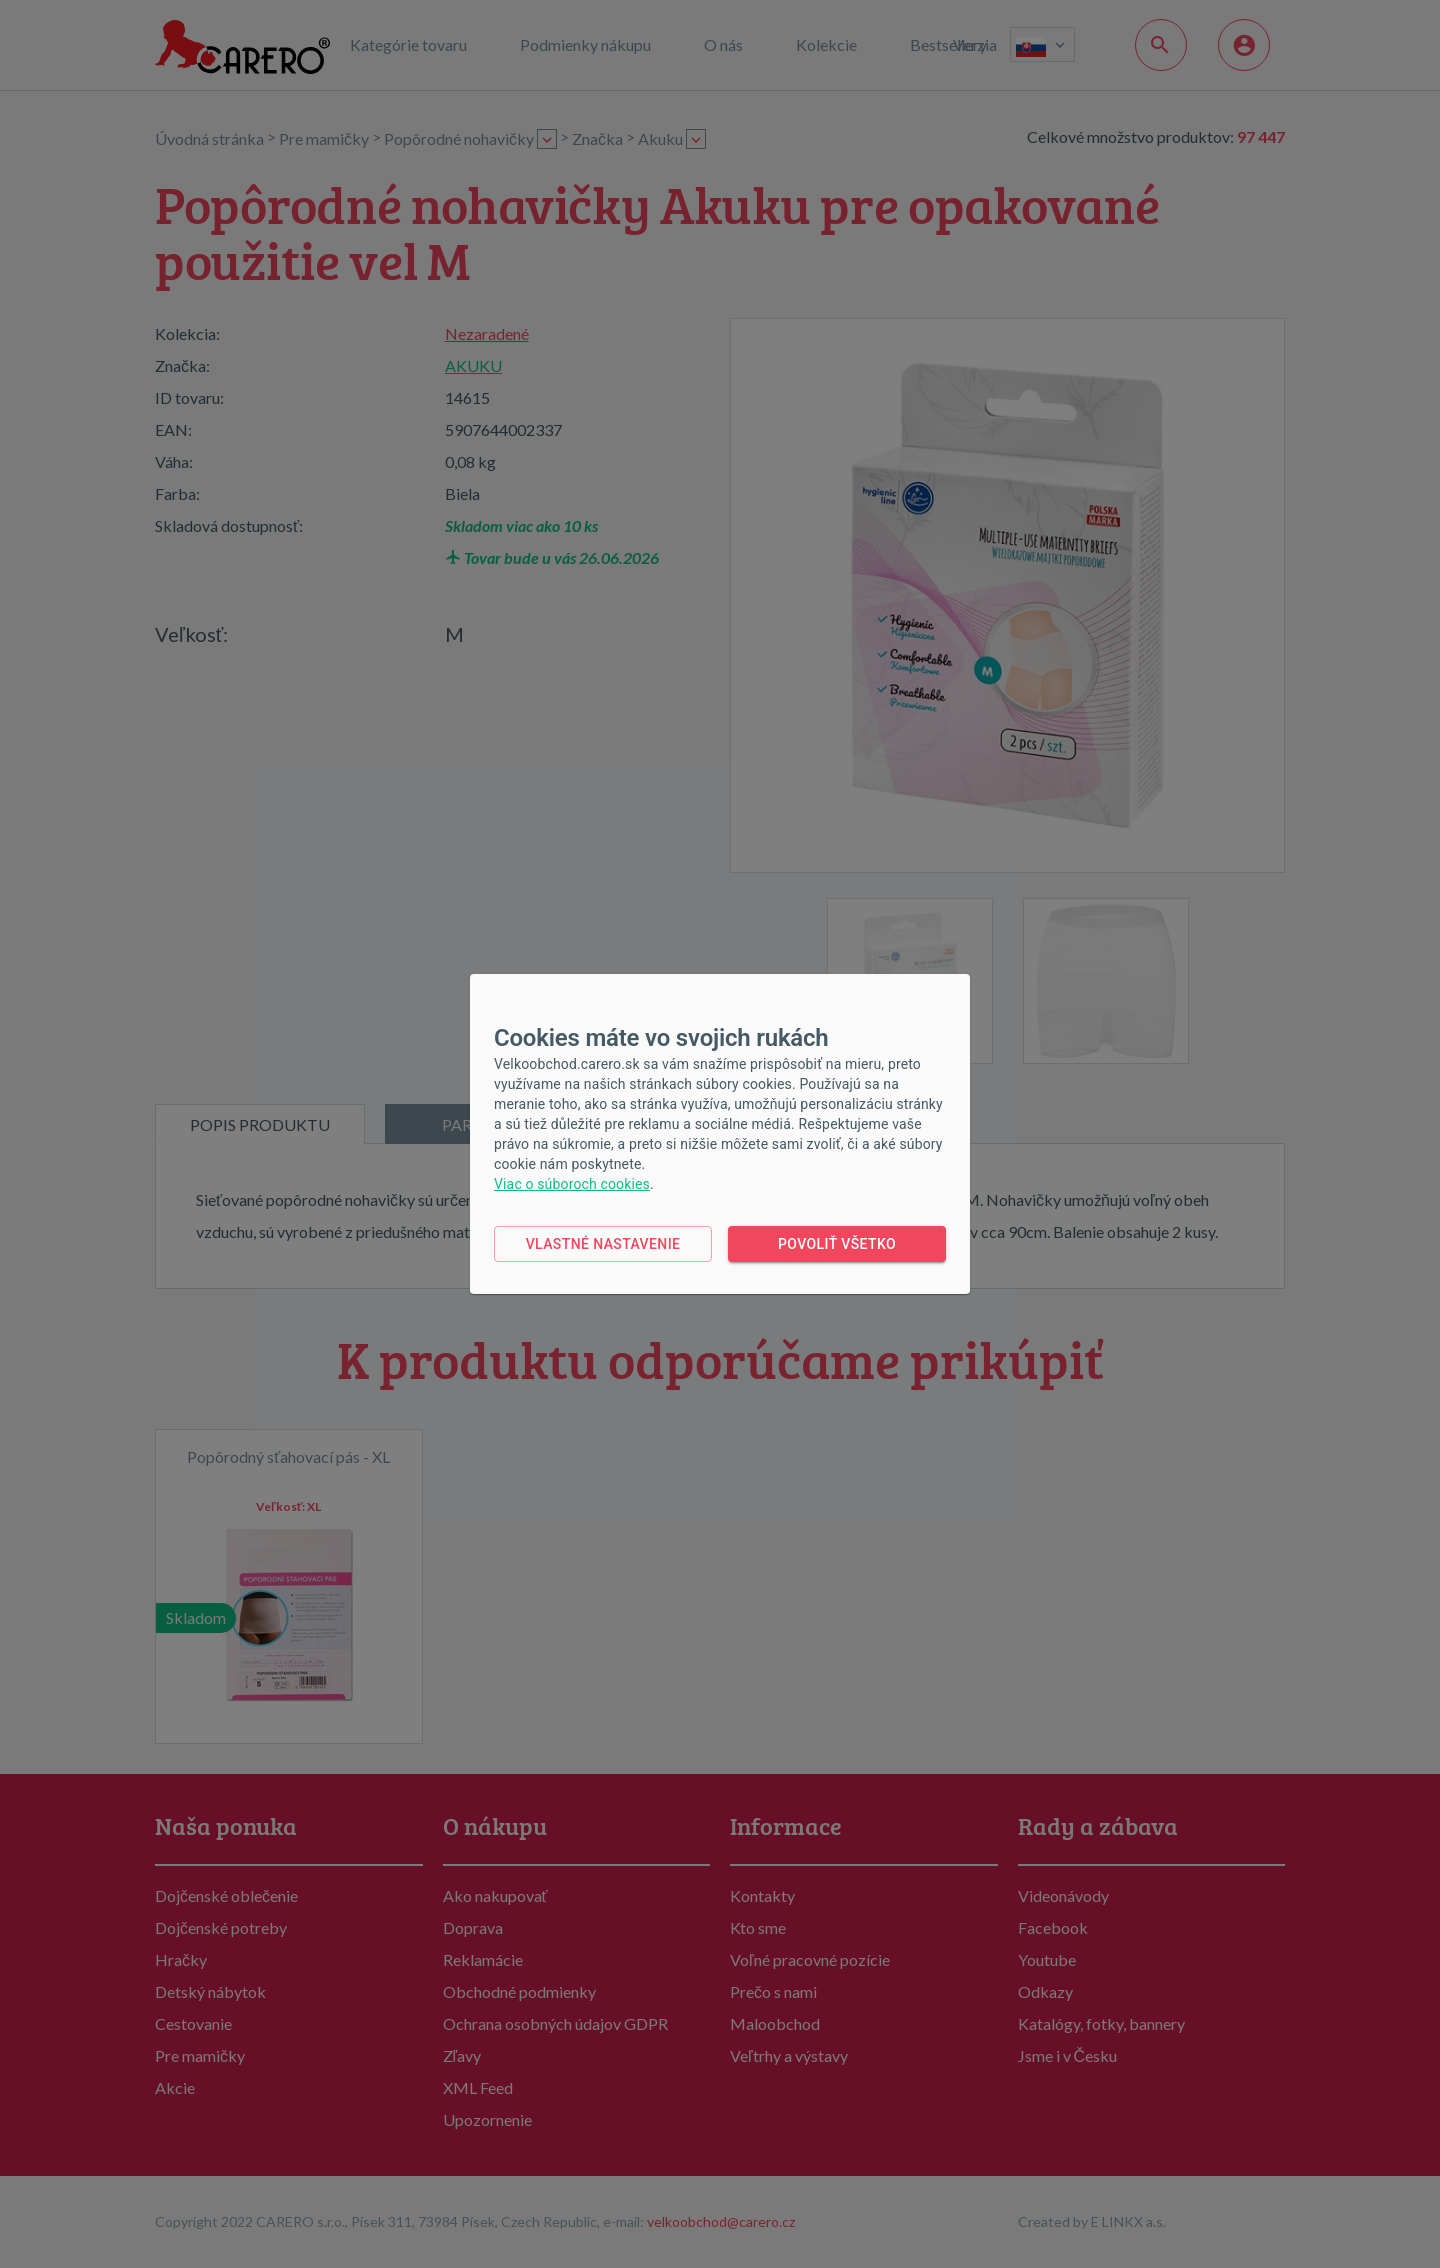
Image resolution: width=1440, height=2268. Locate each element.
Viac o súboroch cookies (572, 1184)
